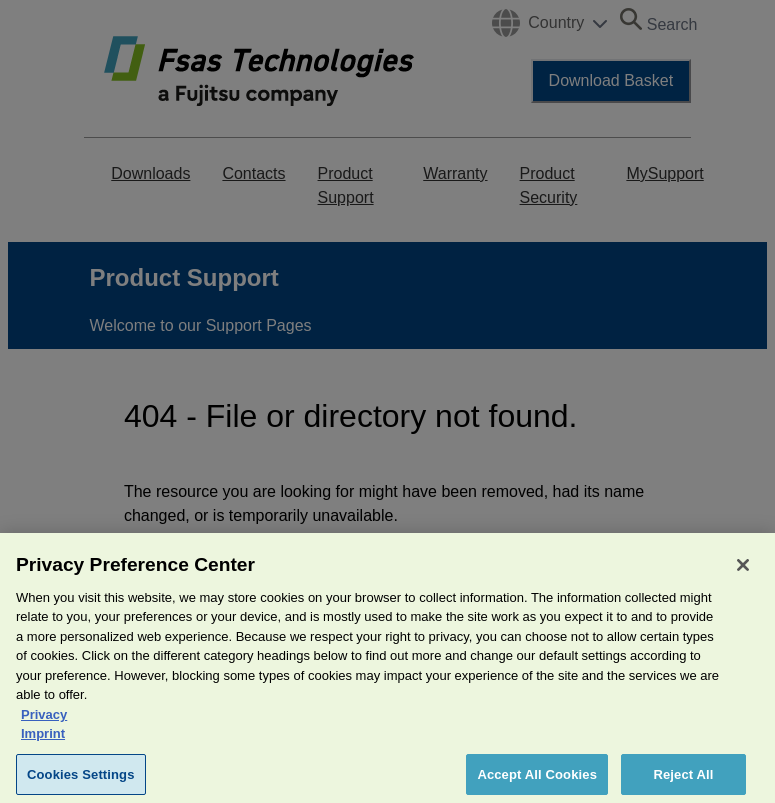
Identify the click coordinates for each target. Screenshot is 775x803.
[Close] (743, 574)
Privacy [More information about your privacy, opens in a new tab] (44, 723)
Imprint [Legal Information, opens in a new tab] (43, 742)
